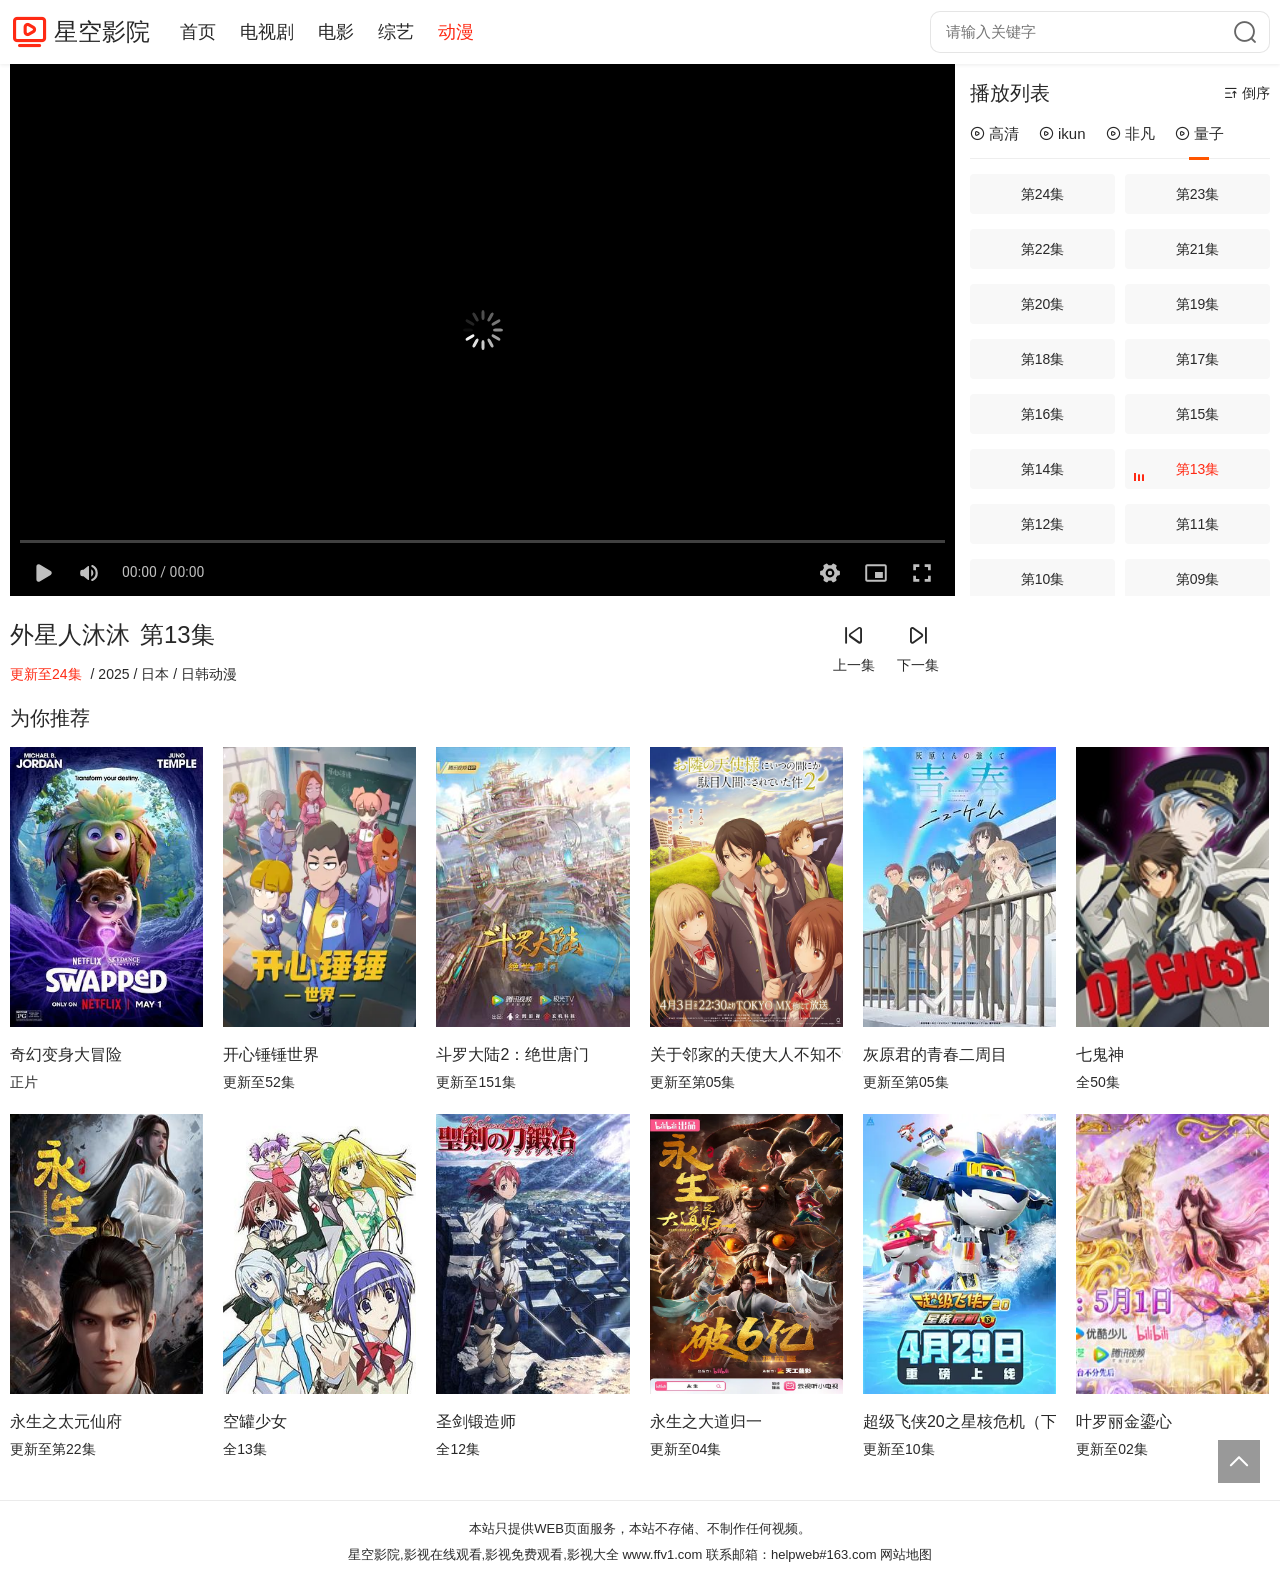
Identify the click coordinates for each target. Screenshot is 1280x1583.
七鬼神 (1100, 1054)
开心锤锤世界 (271, 1054)
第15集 (1198, 414)
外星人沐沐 (70, 634)
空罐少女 (255, 1421)
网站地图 (906, 1554)
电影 (336, 32)
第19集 (1198, 304)
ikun (1062, 133)
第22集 (1043, 249)
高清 (994, 133)
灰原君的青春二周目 (935, 1054)
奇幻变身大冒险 (66, 1054)
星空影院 (102, 31)
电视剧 (267, 32)
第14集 (1043, 469)
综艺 (396, 32)
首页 (198, 32)
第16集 (1043, 414)
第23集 (1198, 194)
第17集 (1198, 359)
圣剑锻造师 (476, 1421)
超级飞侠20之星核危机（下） (959, 1421)
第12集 (1043, 524)
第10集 (1043, 579)
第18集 (1043, 359)
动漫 (456, 32)
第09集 (1198, 579)
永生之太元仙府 (66, 1421)
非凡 (1130, 133)
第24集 (1043, 194)
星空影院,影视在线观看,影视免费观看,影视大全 (483, 1554)
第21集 (1198, 249)
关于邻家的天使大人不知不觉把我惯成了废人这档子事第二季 (746, 1054)
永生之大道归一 (706, 1421)
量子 (1199, 133)
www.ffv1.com (662, 1554)
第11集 (1198, 524)
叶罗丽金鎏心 (1124, 1421)
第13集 (1178, 475)
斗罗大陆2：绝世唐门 (512, 1054)
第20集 (1043, 304)
